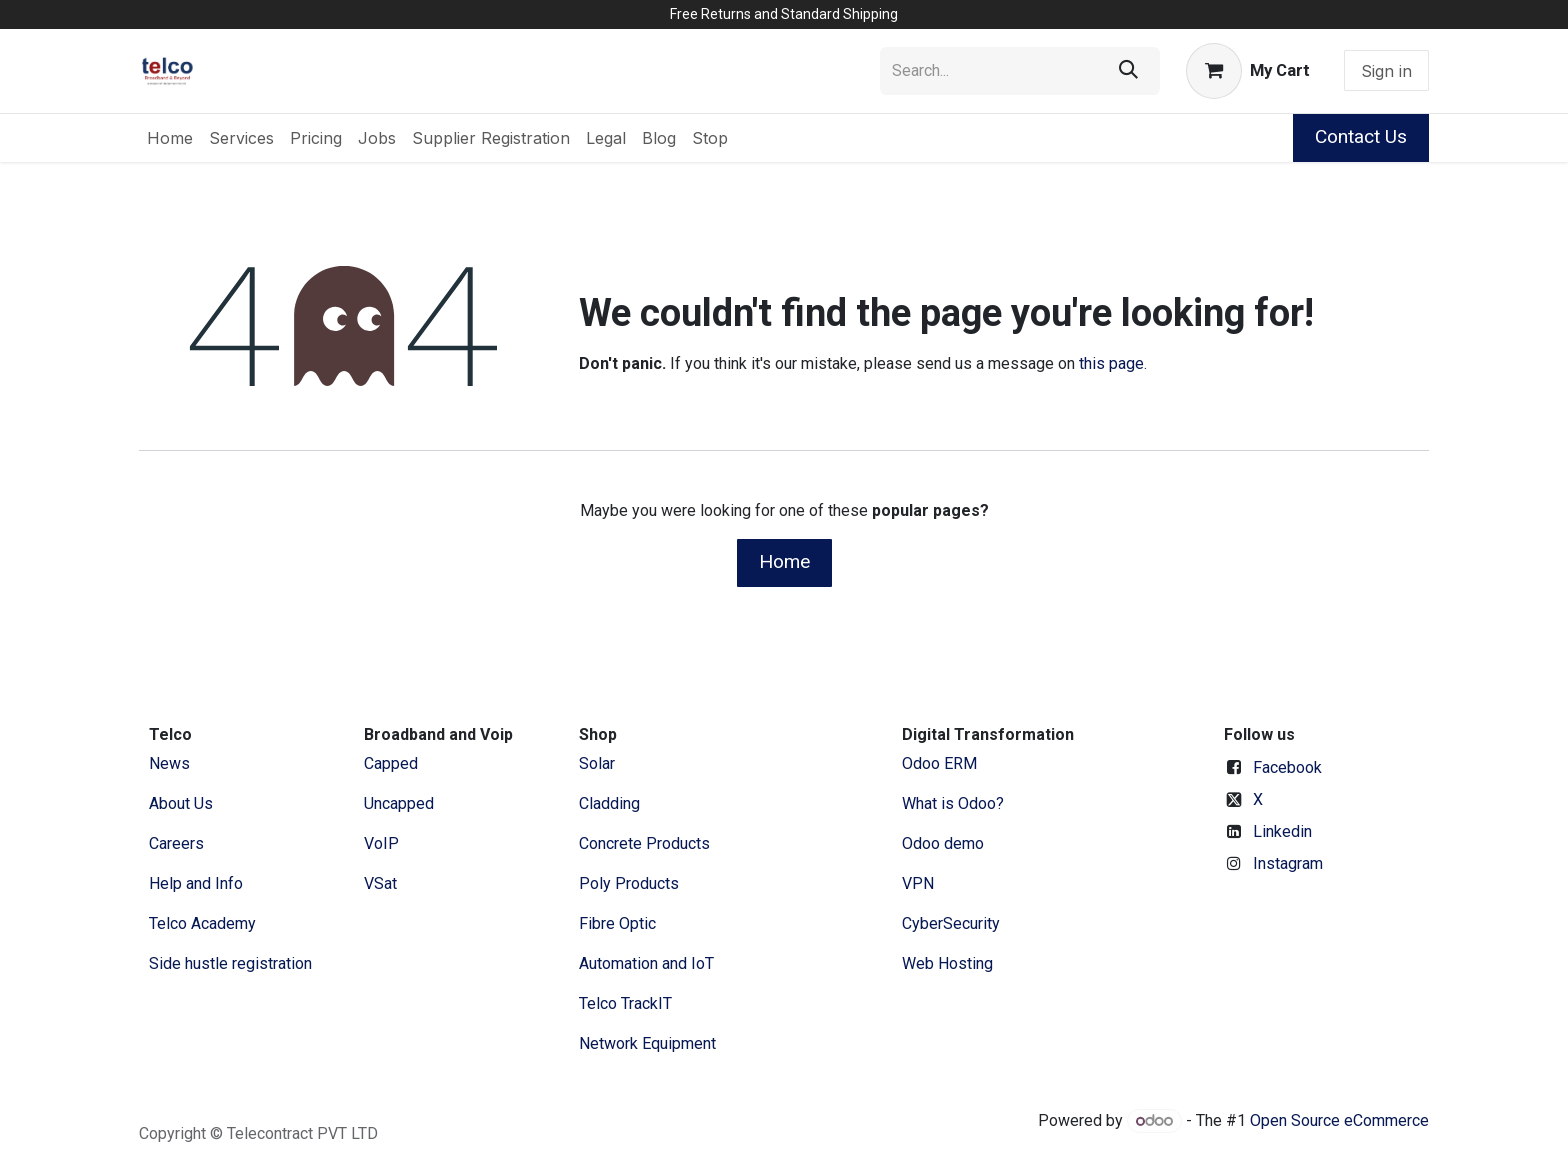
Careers (176, 843)
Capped (393, 763)
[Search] (1128, 71)
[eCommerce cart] (1248, 71)
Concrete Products (644, 843)
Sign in (1386, 71)
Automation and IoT (646, 963)
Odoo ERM (941, 763)
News (169, 763)
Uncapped (401, 803)
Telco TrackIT (625, 1003)
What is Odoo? (953, 803)
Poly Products (629, 883)
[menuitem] (170, 138)
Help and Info (196, 883)
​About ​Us (181, 803)
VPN (918, 883)
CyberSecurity (951, 923)
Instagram (1288, 863)
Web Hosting (947, 963)
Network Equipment (647, 1043)
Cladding (609, 803)
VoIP (381, 843)
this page (1111, 363)
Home (784, 561)
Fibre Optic (617, 923)
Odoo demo (943, 843)
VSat (380, 883)
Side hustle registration (230, 963)
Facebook (1287, 767)
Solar (597, 763)
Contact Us (1361, 136)
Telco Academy (202, 923)
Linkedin (1282, 831)
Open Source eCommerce (1339, 1120)
